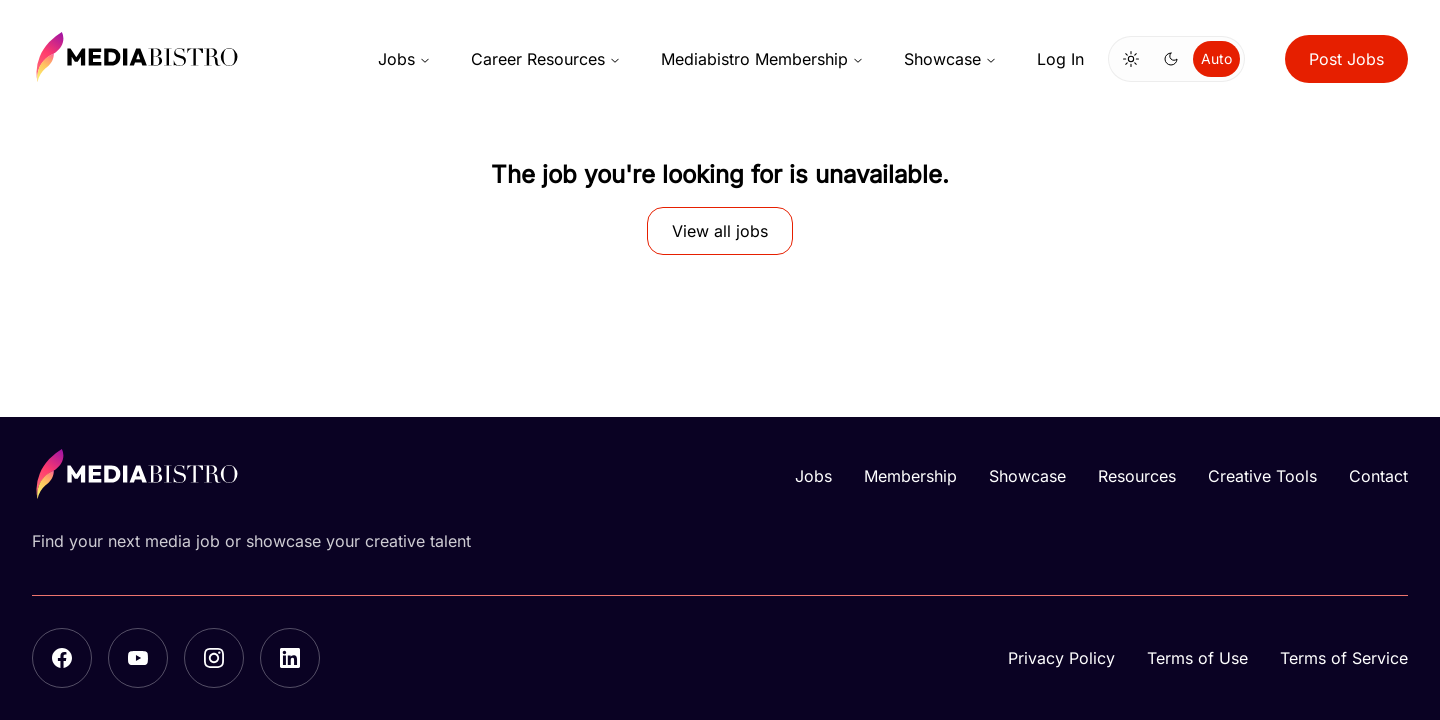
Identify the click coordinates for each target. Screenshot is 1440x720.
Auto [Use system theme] (1216, 58)
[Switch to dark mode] (1171, 59)
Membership (910, 476)
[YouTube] (138, 658)
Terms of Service (1344, 658)
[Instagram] (214, 658)
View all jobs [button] (720, 231)
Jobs (404, 59)
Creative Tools (1262, 476)
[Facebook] (62, 658)
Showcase (950, 59)
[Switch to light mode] (1131, 59)
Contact (1378, 476)
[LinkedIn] (290, 658)
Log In (1060, 59)
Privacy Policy (1061, 658)
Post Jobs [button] (1346, 59)
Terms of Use (1197, 658)
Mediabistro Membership (762, 59)
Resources (1137, 476)
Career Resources (546, 59)
